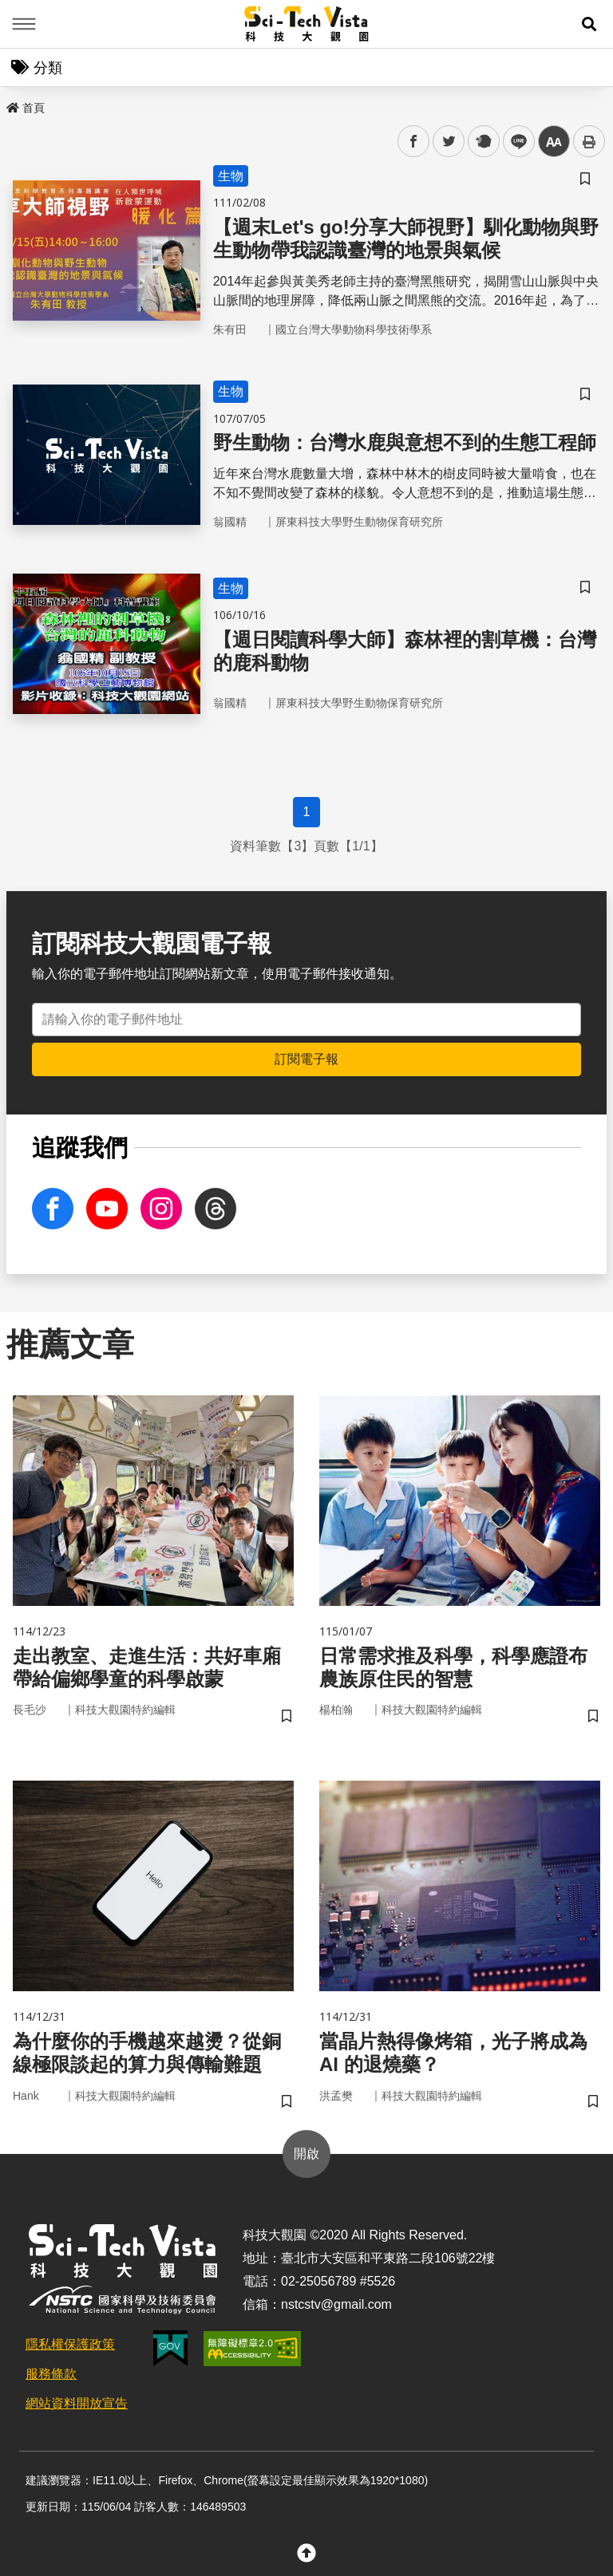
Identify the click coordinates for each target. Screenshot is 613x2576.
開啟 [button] (306, 2153)
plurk (482, 141)
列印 (589, 141)
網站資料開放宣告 (77, 2403)
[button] (589, 24)
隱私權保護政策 (70, 2344)
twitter (449, 141)
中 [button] (554, 141)
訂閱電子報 (306, 1059)
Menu (24, 24)
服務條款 (51, 2374)
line (514, 141)
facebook (413, 141)
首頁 (25, 107)
